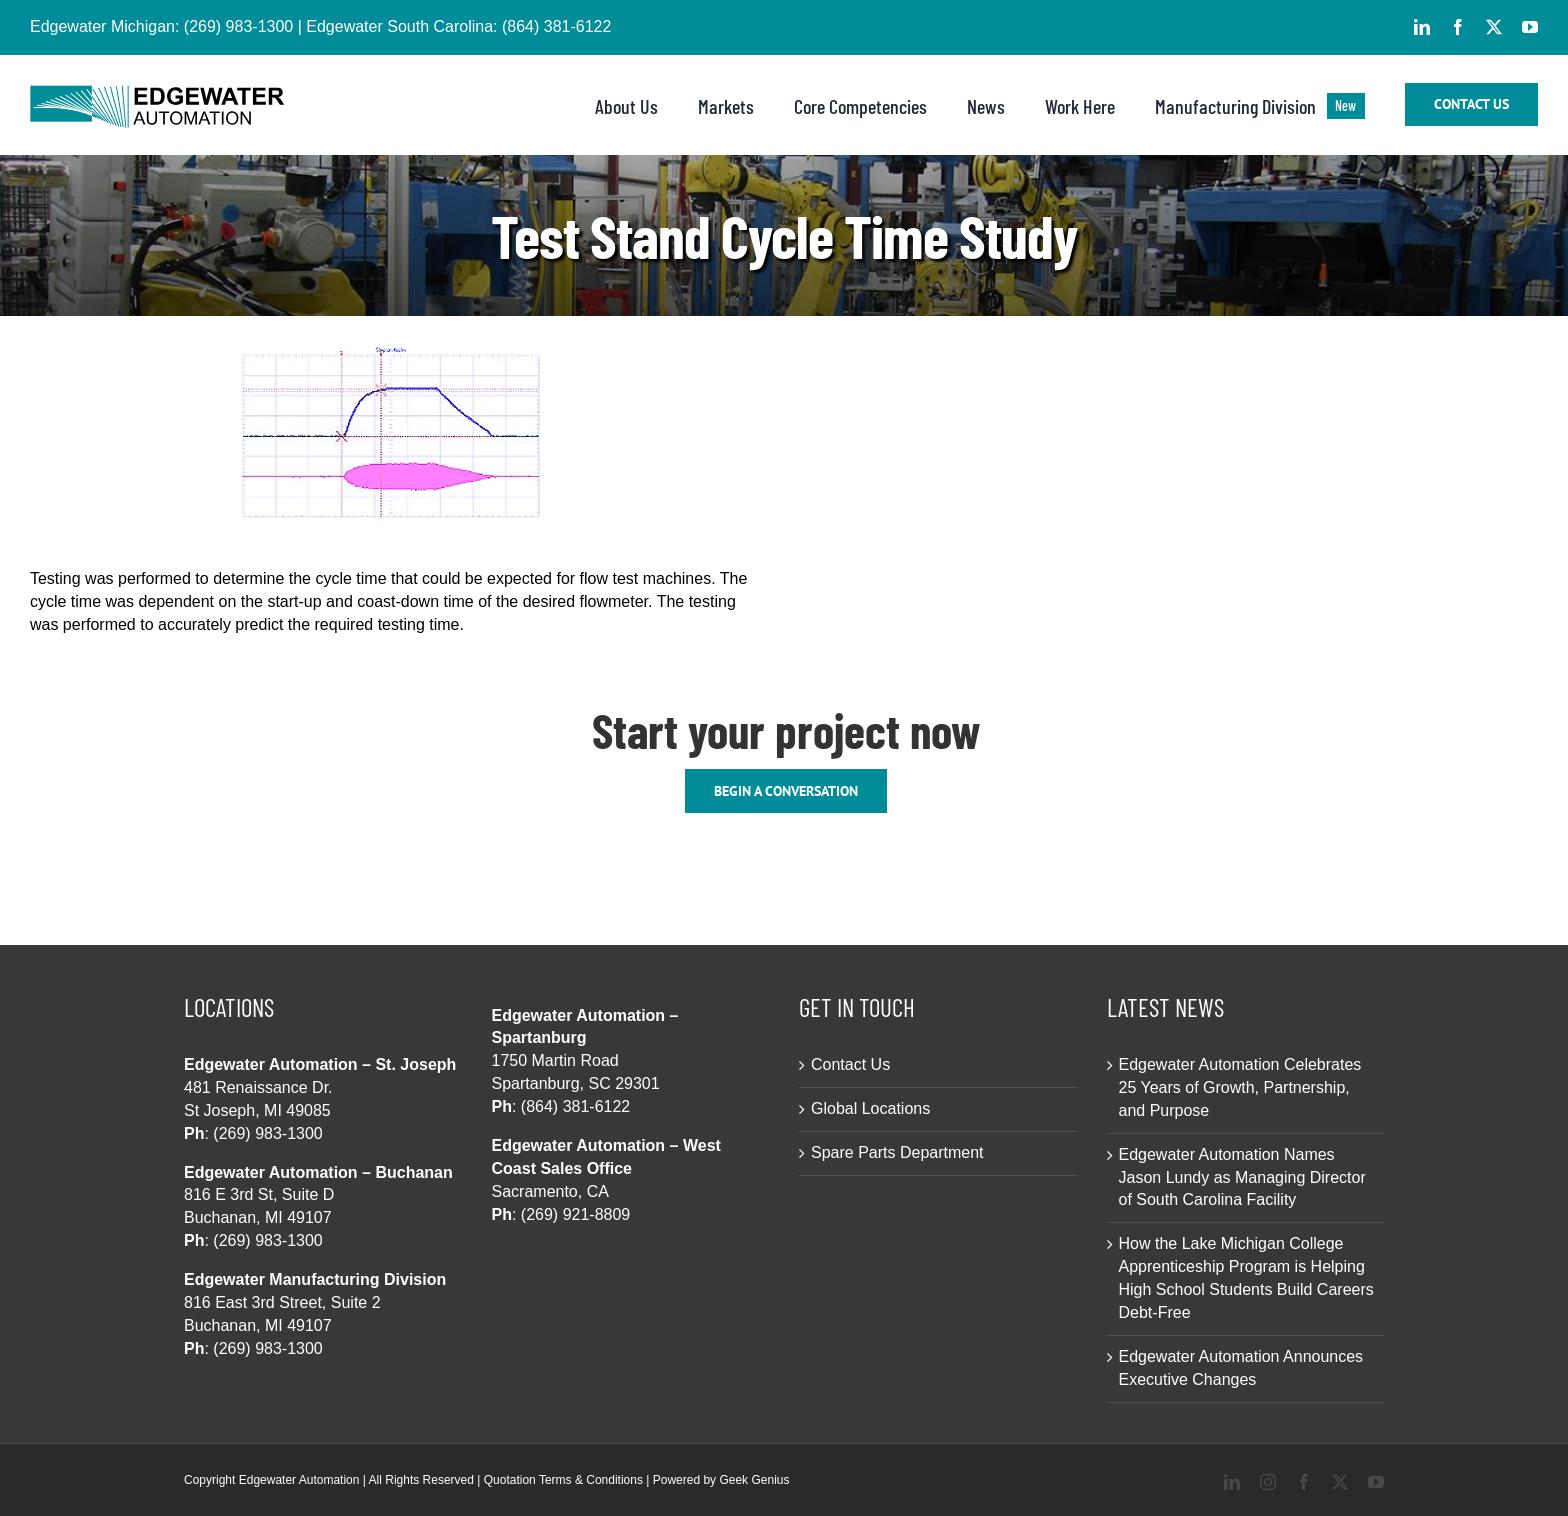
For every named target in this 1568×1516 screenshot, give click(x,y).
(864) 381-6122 (556, 26)
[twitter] (1494, 27)
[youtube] (1530, 27)
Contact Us (850, 1064)
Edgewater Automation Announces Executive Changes (1241, 1368)
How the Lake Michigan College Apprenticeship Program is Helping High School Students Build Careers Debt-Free (1246, 1278)
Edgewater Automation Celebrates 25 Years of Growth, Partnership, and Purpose (1240, 1087)
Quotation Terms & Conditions (563, 1480)
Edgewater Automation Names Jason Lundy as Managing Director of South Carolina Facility (1242, 1177)
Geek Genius (754, 1480)
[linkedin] (1422, 27)
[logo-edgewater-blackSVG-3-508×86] (157, 92)
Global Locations (870, 1108)
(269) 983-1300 (238, 26)
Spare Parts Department (897, 1152)
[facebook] (1458, 27)
